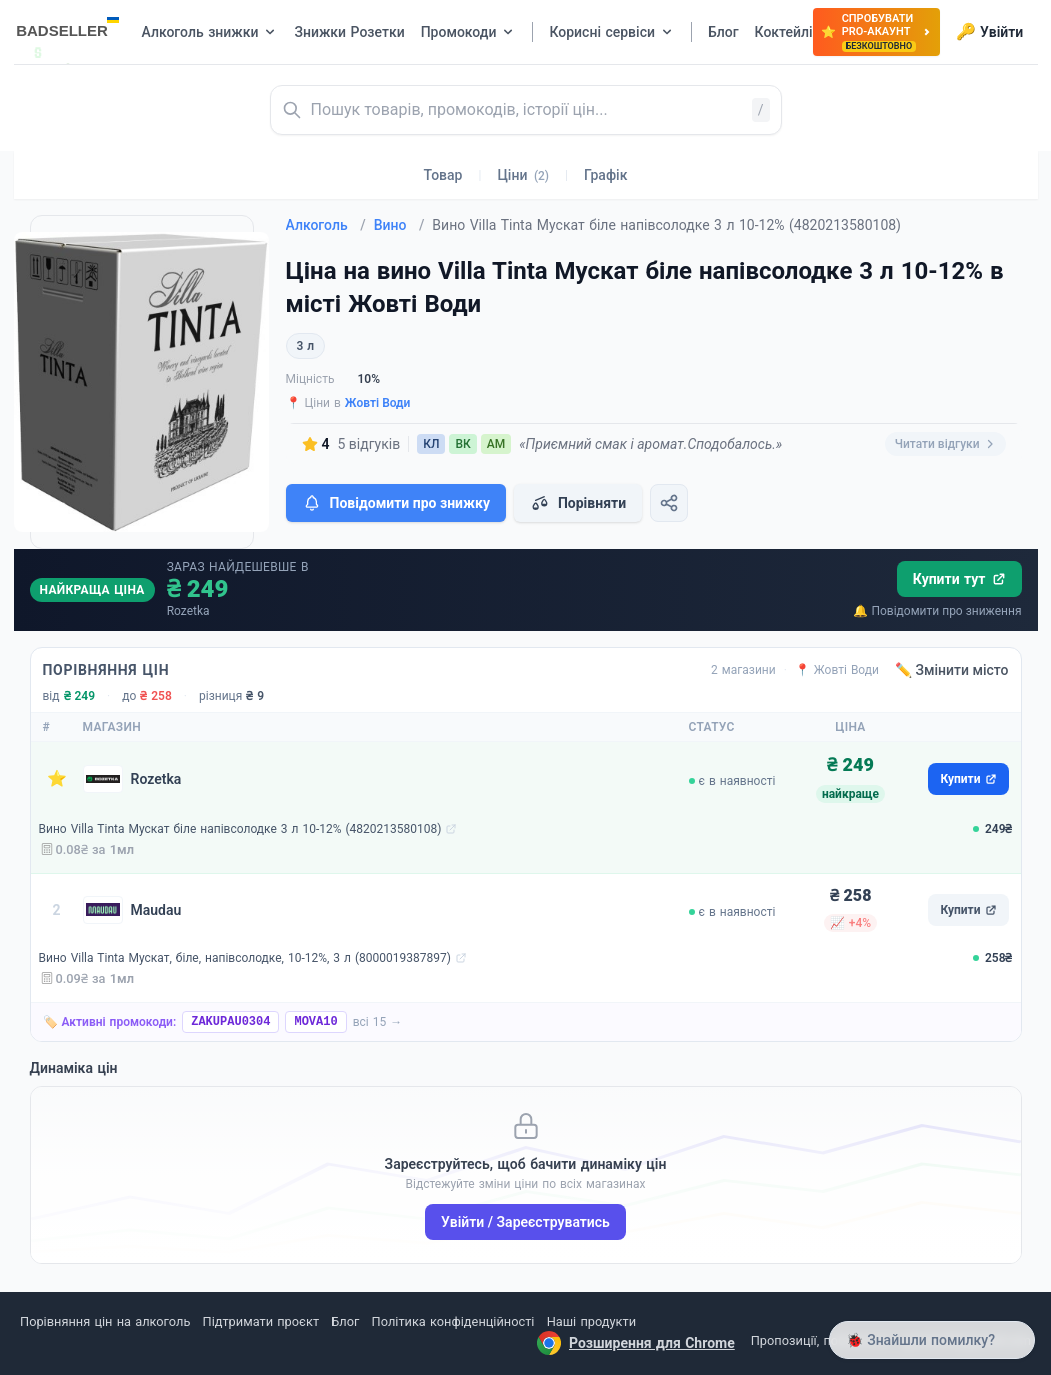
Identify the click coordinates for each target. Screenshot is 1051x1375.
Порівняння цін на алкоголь (105, 1321)
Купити (968, 779)
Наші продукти (591, 1321)
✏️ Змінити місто (952, 670)
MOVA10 (315, 1022)
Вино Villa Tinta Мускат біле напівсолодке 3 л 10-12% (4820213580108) (240, 829)
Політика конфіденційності (453, 1321)
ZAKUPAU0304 (230, 1022)
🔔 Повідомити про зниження (937, 611)
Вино (399, 225)
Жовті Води (378, 403)
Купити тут (959, 579)
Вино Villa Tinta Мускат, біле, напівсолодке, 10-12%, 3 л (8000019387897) (245, 958)
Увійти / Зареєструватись (525, 1222)
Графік (605, 175)
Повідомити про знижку (396, 503)
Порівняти (578, 503)
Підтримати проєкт (261, 1321)
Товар (443, 175)
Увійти (989, 32)
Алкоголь (326, 225)
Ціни (523, 175)
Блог (345, 1321)
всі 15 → (378, 1022)
